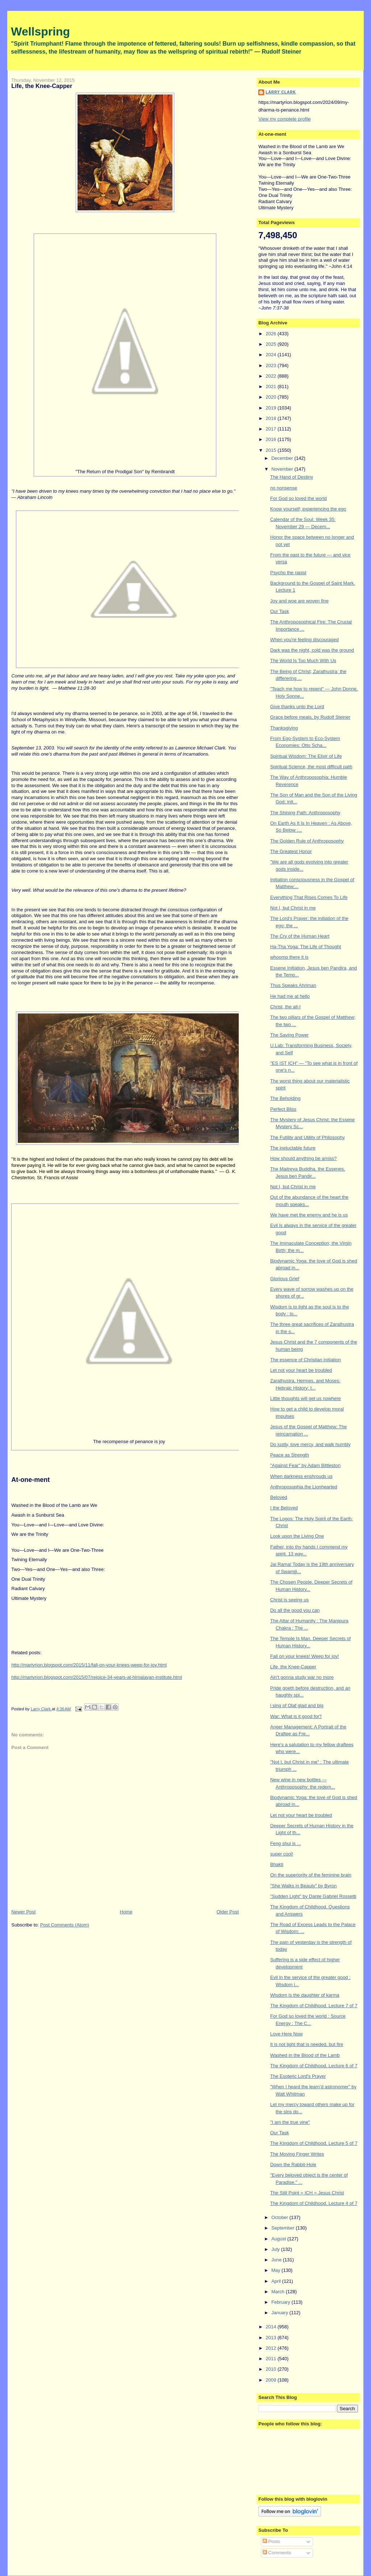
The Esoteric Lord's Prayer (298, 2076)
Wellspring (40, 31)
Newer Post (23, 1912)
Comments (277, 2552)
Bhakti (276, 1864)
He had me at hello (290, 996)
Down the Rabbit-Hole (293, 2164)
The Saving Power (289, 1035)
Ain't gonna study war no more (302, 1677)
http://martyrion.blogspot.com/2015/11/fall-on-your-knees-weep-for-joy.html (89, 1665)
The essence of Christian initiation (305, 1359)
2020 (272, 397)
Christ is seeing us (289, 1599)
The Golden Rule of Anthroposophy (307, 841)
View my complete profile (284, 119)
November (283, 469)
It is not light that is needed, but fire (306, 2044)
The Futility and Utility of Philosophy (307, 1137)
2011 (272, 2358)
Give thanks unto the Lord (297, 706)
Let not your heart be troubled (301, 1370)
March (278, 2291)
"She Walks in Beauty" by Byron (303, 1885)
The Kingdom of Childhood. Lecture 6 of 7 (314, 2065)
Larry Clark (281, 92)
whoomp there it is (289, 957)
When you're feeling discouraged (304, 639)
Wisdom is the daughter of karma (304, 1995)
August (279, 2238)
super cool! (281, 1854)
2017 (272, 429)
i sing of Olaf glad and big (297, 1705)
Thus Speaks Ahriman (293, 985)
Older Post (228, 1912)
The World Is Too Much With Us (303, 660)
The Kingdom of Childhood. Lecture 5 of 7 (314, 2143)
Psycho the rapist (288, 572)
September (283, 2228)
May (276, 2270)
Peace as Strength (289, 1455)
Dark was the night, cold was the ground (312, 650)
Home (126, 1912)
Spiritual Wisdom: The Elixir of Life (306, 756)
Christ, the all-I (285, 1006)
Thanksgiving (284, 728)
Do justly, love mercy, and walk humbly (310, 1444)
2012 (272, 2348)
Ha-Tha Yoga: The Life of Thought (305, 946)
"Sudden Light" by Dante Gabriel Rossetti (313, 1896)
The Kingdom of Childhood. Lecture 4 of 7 (314, 2203)
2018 (272, 418)
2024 (272, 354)
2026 (272, 333)
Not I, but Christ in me (293, 908)
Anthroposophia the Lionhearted (303, 1486)
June (277, 2259)
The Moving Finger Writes (297, 2154)
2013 (272, 2337)
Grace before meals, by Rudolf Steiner (310, 717)
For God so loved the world (298, 498)
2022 (272, 376)
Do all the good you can (295, 1610)
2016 (272, 439)
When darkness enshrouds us (301, 1476)
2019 (272, 408)
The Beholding (285, 1098)
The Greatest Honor (291, 851)
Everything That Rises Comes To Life (308, 897)
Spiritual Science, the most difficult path (311, 766)
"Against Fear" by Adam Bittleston (305, 1465)
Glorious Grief (284, 1278)
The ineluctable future (293, 1148)
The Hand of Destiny (291, 477)
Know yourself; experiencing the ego (308, 509)
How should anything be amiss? (303, 1158)
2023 (272, 365)
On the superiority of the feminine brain (310, 1875)
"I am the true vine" (290, 2122)
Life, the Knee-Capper (293, 1666)
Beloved (278, 1497)
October (280, 2217)
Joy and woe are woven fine (299, 601)
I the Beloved (284, 1507)
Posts (271, 2541)
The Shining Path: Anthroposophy (305, 812)
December (283, 458)
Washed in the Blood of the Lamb (305, 2055)
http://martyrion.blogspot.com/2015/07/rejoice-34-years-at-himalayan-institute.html (96, 1677)
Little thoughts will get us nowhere (305, 1398)
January (280, 2312)
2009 (272, 2380)
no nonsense (283, 488)
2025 (272, 344)
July (276, 2249)
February (281, 2302)
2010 (272, 2369)
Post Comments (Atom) (64, 1925)
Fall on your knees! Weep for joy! (304, 1656)
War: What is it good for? (296, 1716)
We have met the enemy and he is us (309, 1215)
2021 (272, 386)
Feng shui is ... (285, 1843)
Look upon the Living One (297, 1536)
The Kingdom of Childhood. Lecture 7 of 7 (314, 2005)
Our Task (279, 611)
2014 (272, 2326)
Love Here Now (286, 2034)
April (276, 2281)
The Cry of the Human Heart (299, 936)
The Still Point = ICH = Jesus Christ (307, 2192)
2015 (272, 450)
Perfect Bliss (283, 1109)
